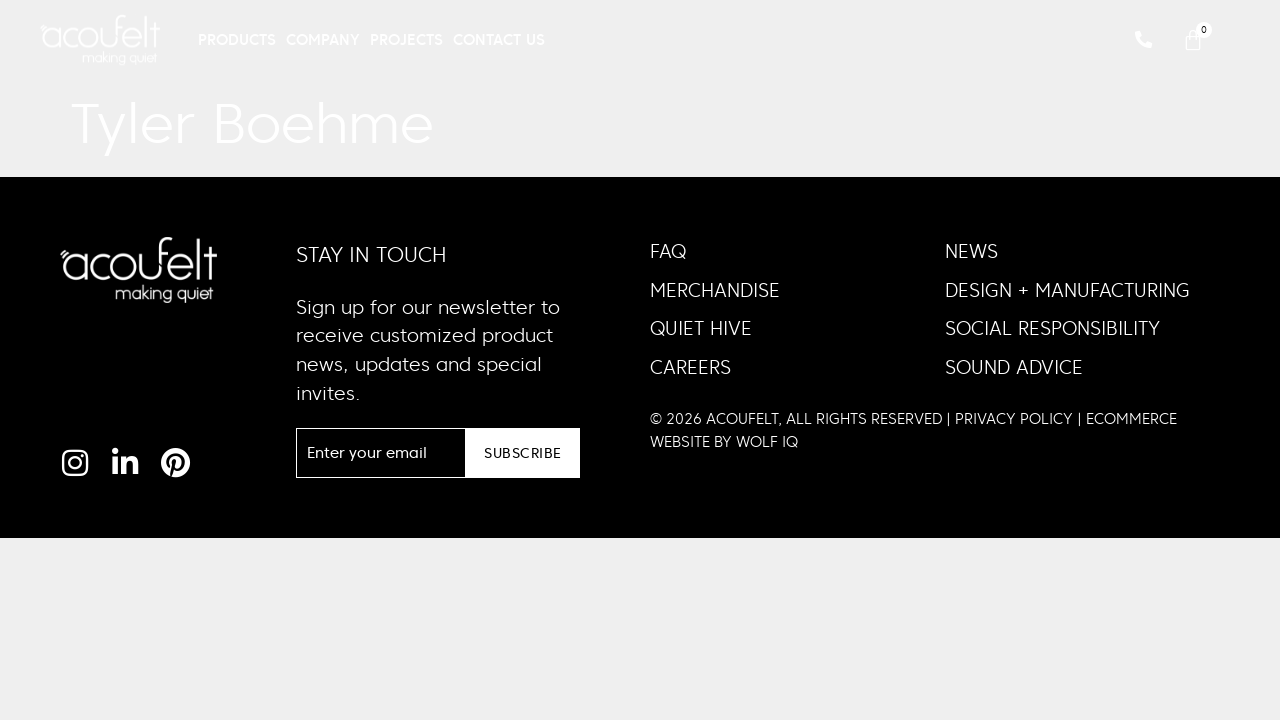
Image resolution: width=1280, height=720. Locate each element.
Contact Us (499, 39)
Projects (406, 39)
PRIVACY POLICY (1014, 418)
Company (323, 39)
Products (237, 39)
